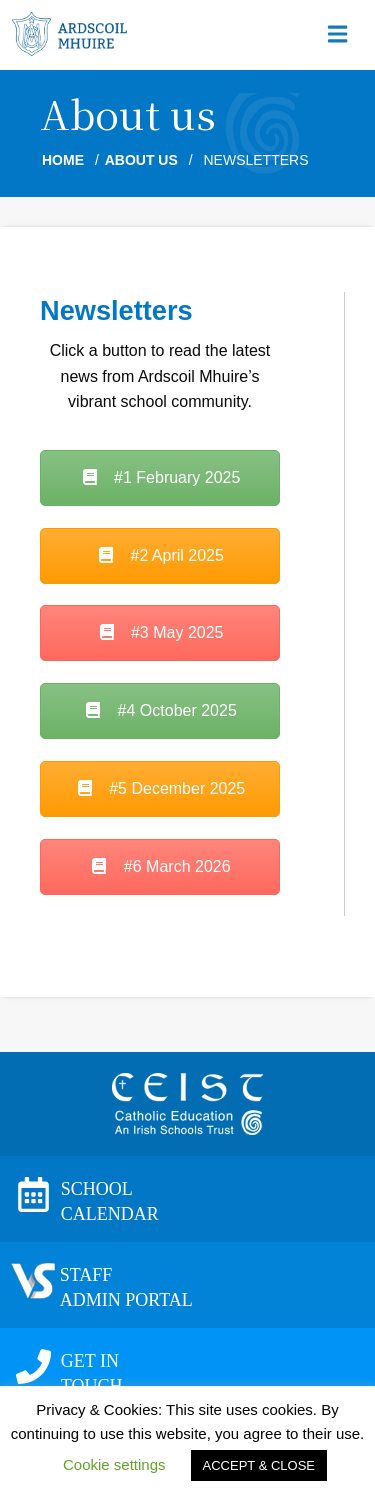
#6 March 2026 (159, 866)
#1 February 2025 (160, 477)
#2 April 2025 (160, 555)
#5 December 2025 (160, 788)
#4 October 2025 (160, 710)
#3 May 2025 (160, 632)
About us (141, 160)
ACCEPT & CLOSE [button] (259, 1465)
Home (63, 160)
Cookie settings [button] (114, 1464)
